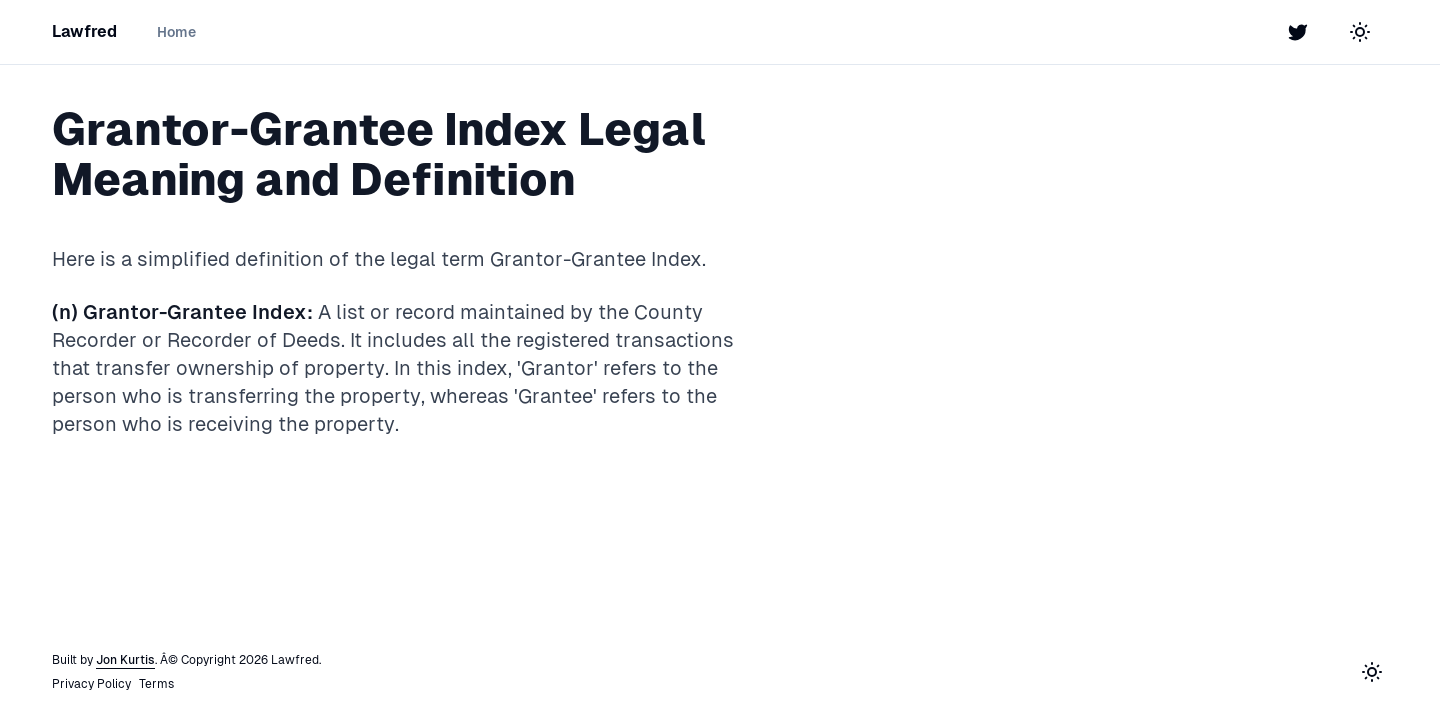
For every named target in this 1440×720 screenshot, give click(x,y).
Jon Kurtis (125, 660)
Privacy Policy (91, 684)
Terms (156, 684)
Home (176, 32)
